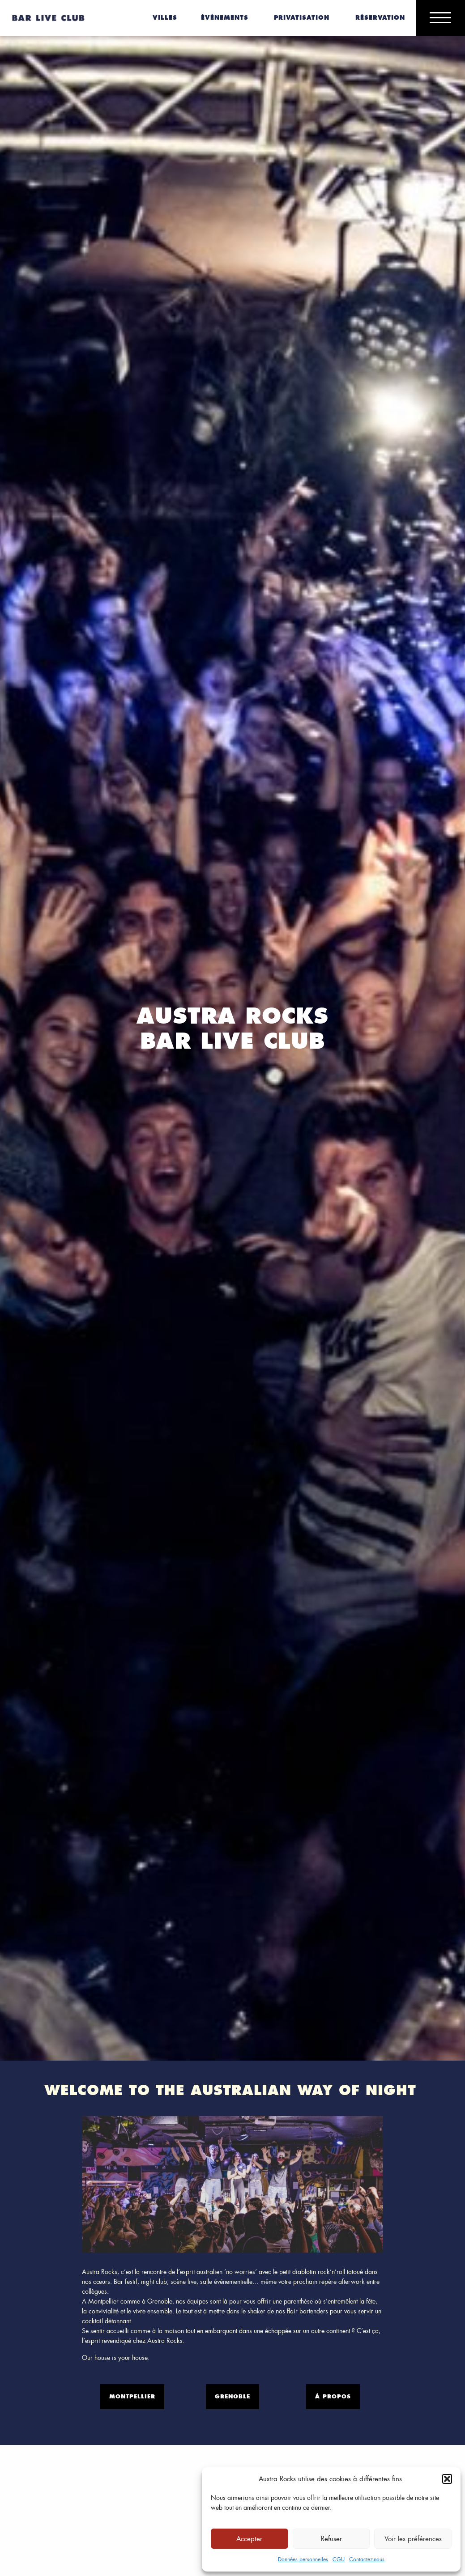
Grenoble (232, 2396)
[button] (447, 2478)
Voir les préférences (413, 2538)
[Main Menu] (440, 18)
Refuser (331, 2538)
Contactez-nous (366, 2559)
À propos (333, 2396)
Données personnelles (303, 2559)
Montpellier (132, 2396)
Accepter (249, 2538)
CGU (339, 2559)
